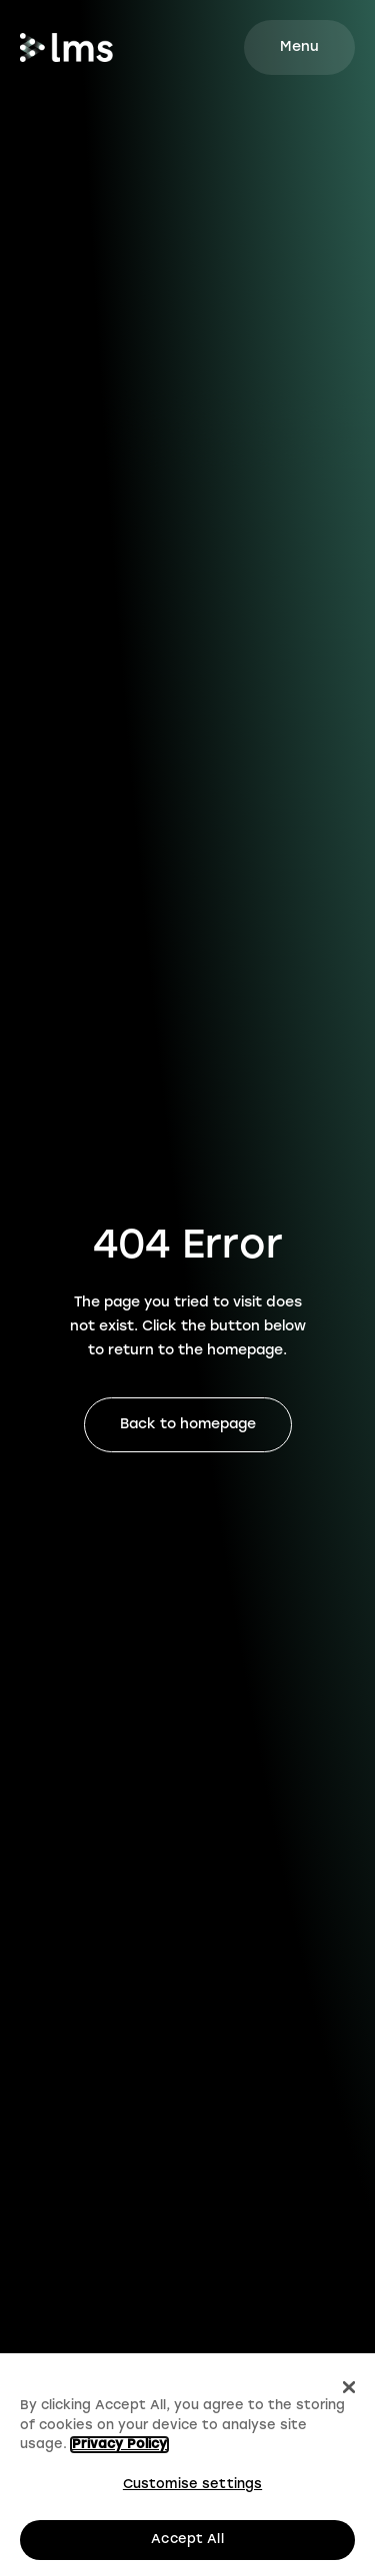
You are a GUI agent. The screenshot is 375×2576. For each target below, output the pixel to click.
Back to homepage (188, 1424)
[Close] (349, 2388)
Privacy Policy (119, 2445)
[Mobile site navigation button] (299, 47)
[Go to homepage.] (66, 47)
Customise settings (192, 2484)
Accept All (187, 2540)
